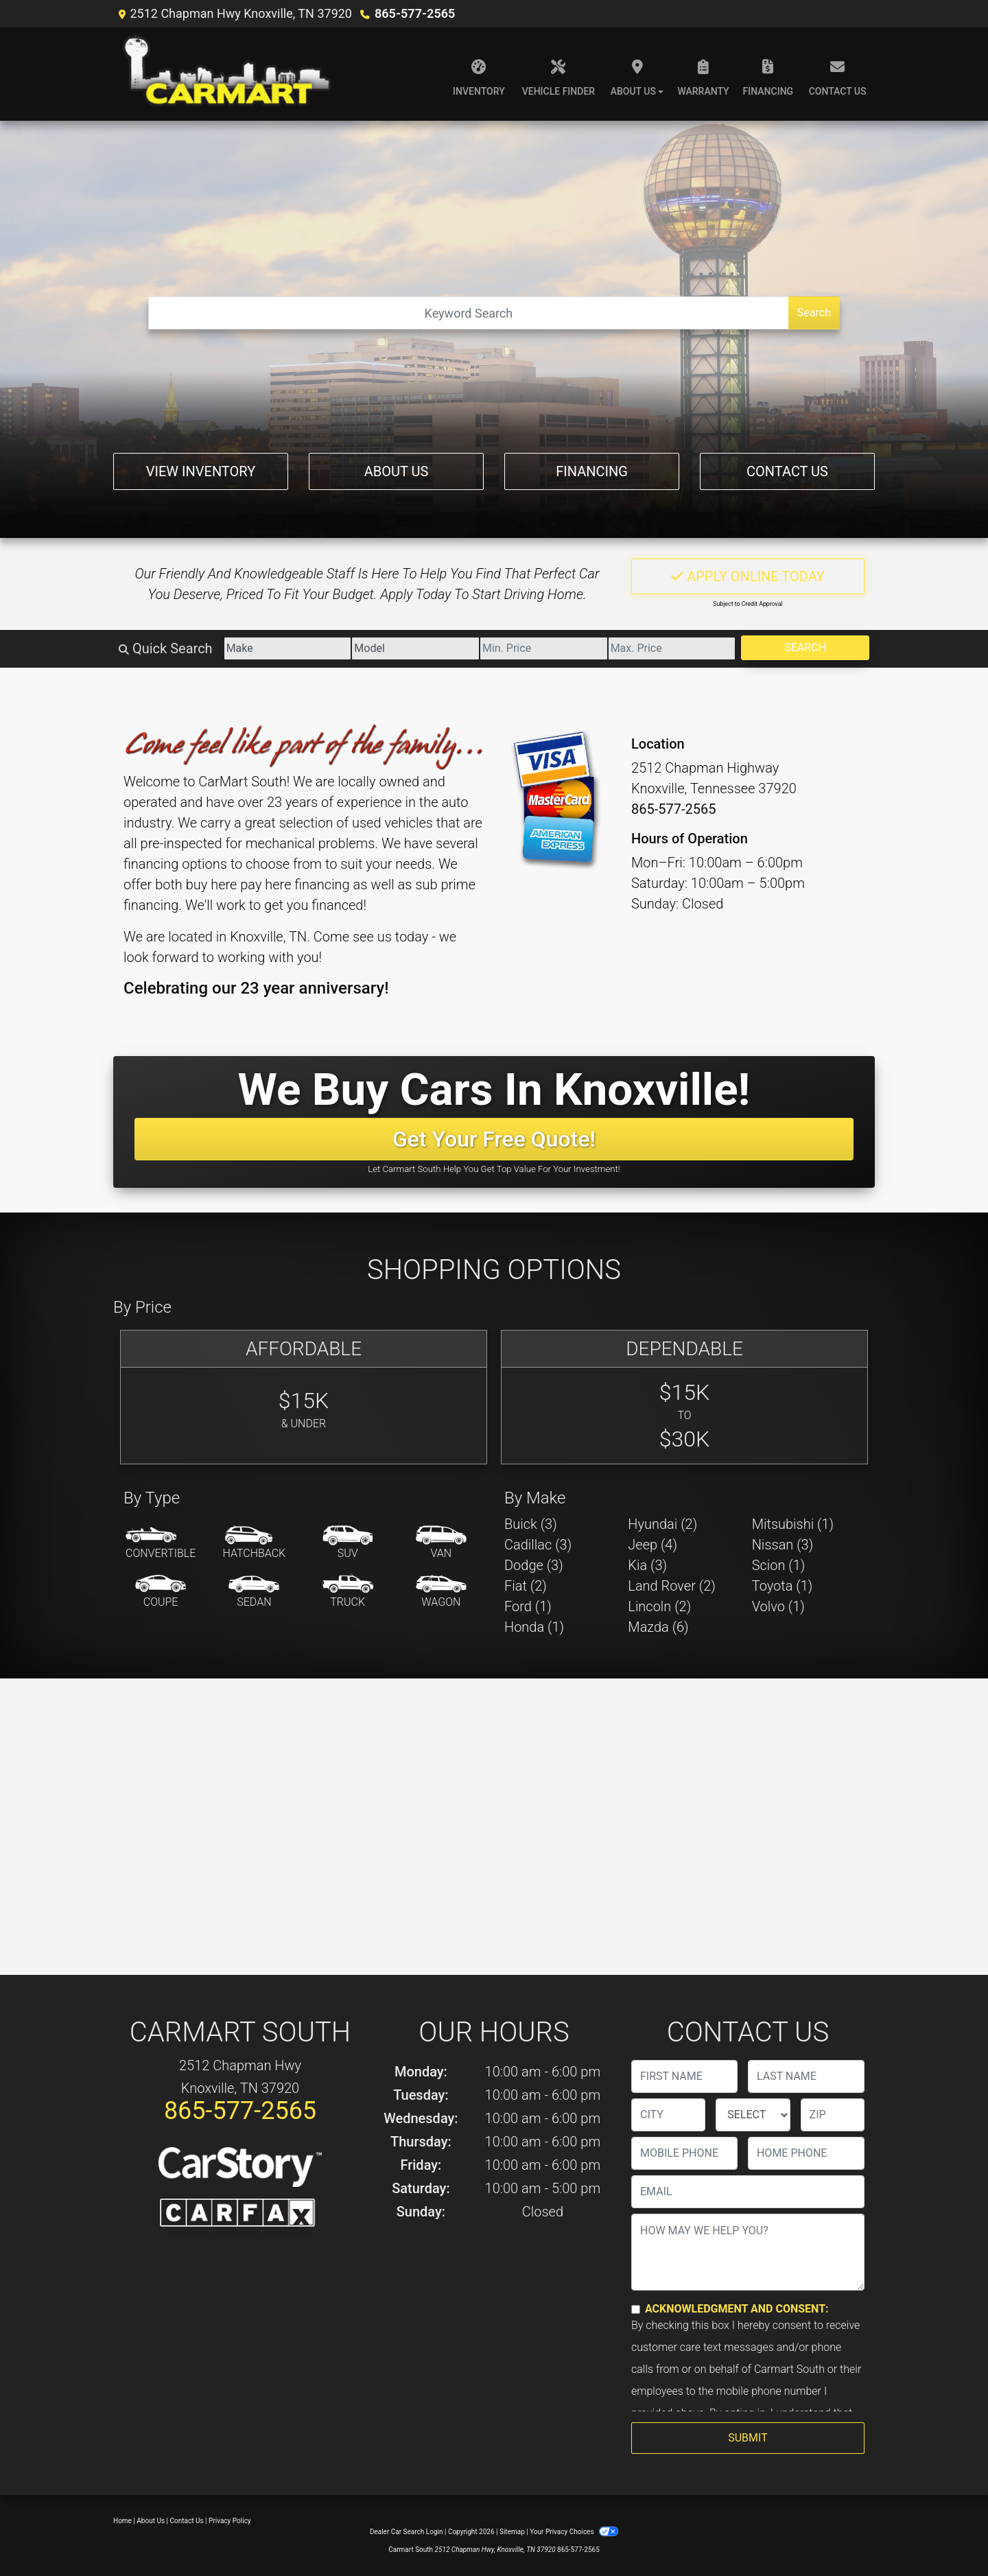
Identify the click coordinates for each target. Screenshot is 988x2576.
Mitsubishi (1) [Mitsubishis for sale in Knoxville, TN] (793, 1524)
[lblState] (753, 2114)
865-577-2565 (415, 13)
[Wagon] (441, 1592)
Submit (747, 2437)
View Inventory (200, 471)
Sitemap (512, 2532)
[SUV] (347, 1543)
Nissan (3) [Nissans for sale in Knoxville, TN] (783, 1544)
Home (122, 2521)
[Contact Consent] (635, 2309)
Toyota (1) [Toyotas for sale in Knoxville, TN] (782, 1586)
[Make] (288, 648)
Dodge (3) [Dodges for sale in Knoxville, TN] (533, 1565)
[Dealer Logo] (228, 74)
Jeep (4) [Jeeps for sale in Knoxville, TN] (652, 1544)
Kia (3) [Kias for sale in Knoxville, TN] (647, 1565)
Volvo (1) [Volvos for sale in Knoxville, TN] (778, 1606)
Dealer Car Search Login (406, 2532)
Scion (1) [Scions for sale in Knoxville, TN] (778, 1565)
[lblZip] (832, 2114)
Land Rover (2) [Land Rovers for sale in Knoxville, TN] (671, 1586)
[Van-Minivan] (441, 1543)
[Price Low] (544, 648)
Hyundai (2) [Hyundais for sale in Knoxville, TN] (662, 1524)
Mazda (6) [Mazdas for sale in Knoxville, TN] (658, 1627)
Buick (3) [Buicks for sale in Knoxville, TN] (530, 1524)
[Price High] (672, 648)
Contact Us (787, 471)
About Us (396, 471)
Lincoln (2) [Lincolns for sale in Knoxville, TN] (659, 1606)
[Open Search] (468, 312)
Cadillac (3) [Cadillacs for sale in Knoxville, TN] (538, 1544)
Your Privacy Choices (574, 2532)
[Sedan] (253, 1592)
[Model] (415, 648)
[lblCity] (668, 2114)
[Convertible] (161, 1543)
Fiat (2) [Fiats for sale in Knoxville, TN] (525, 1586)
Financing (592, 471)
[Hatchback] (254, 1543)
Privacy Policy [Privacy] (230, 2521)
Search (814, 312)
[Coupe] (160, 1592)
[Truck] (347, 1592)
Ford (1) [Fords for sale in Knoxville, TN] (528, 1606)
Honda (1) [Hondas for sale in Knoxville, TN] (534, 1627)
